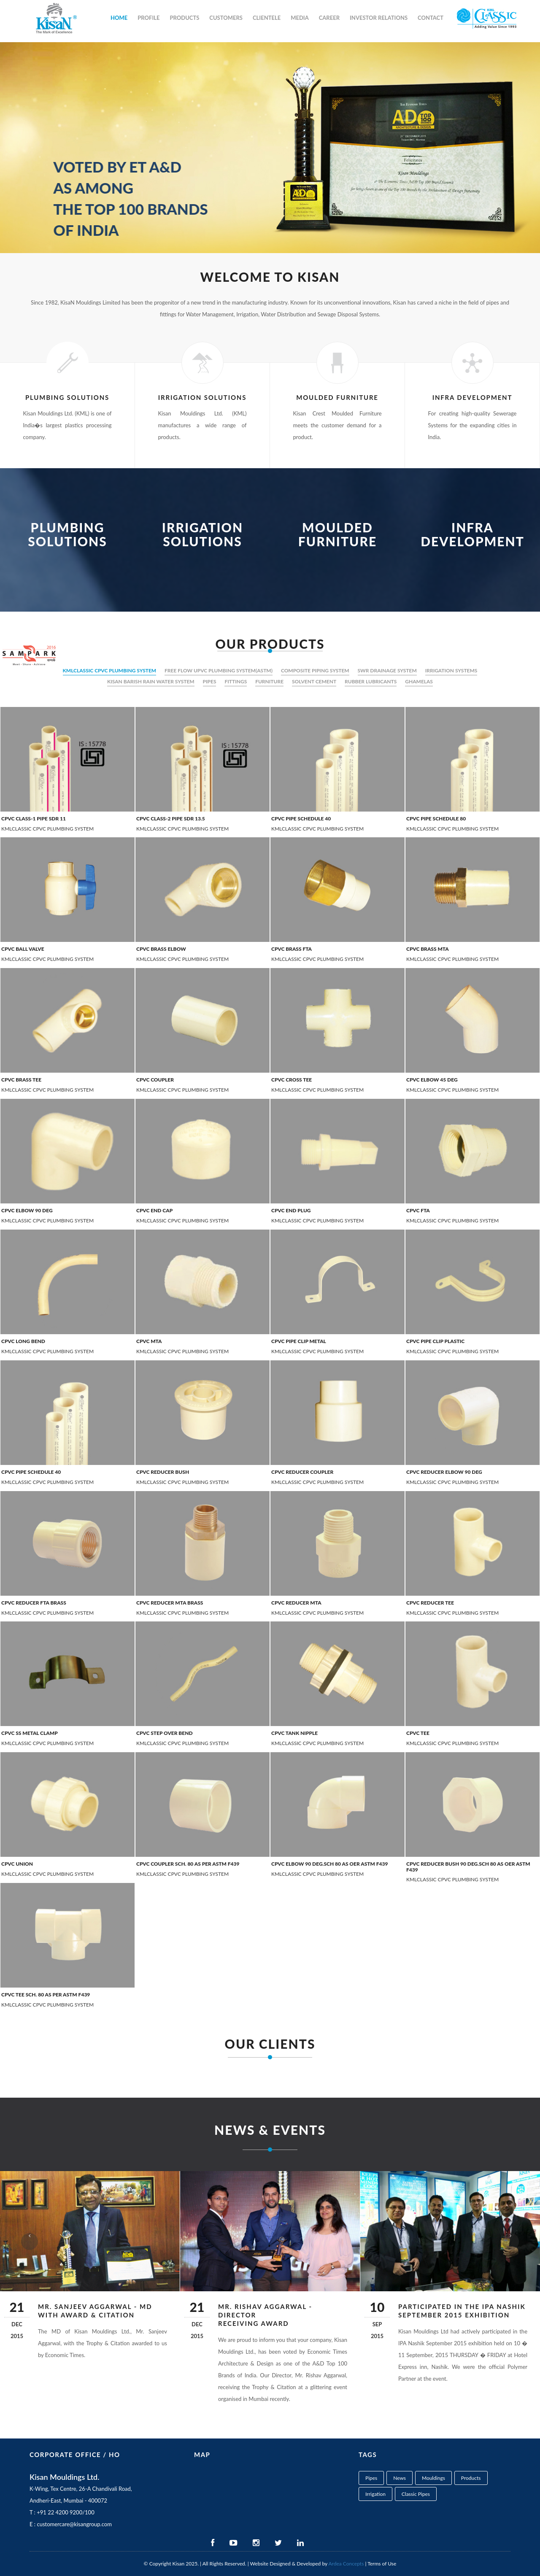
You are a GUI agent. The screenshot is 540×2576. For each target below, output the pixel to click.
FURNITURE (269, 681)
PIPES (209, 681)
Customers (226, 17)
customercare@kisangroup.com (74, 2524)
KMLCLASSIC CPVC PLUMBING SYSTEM (110, 670)
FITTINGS (235, 681)
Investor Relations (379, 17)
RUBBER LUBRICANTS (371, 681)
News (399, 2478)
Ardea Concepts (346, 2563)
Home (119, 17)
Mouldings (433, 2478)
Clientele (267, 17)
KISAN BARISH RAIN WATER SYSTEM (150, 681)
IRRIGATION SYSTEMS (451, 670)
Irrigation (375, 2494)
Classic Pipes (416, 2494)
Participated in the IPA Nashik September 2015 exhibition (462, 2311)
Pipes (371, 2478)
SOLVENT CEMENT (314, 681)
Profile (148, 17)
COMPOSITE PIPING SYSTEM (315, 670)
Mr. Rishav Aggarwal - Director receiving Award (265, 2315)
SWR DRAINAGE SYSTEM (387, 670)
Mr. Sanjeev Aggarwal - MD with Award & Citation (95, 2311)
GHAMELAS (419, 681)
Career (329, 17)
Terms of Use (381, 2563)
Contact (430, 17)
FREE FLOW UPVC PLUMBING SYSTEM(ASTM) (219, 670)
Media (300, 17)
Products (185, 17)
